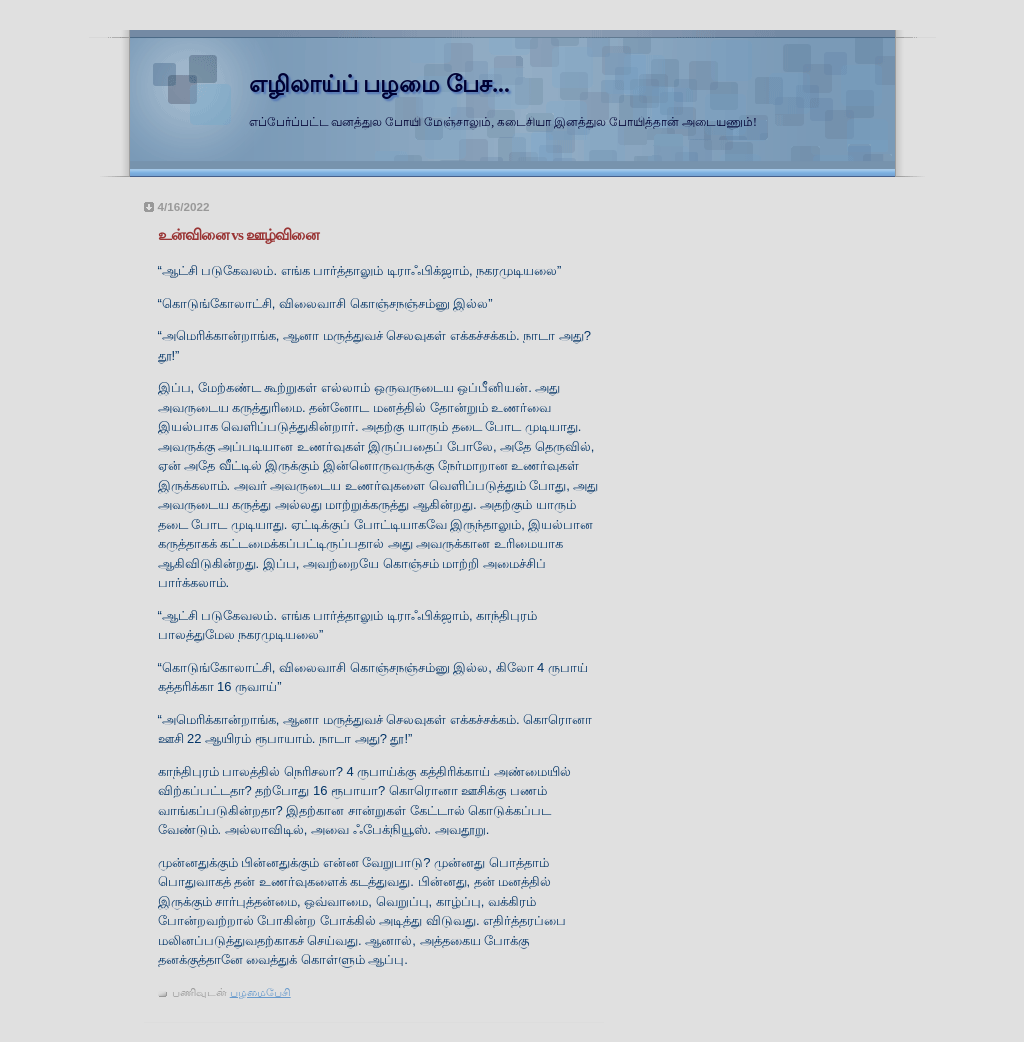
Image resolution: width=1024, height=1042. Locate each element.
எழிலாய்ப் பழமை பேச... (379, 84)
